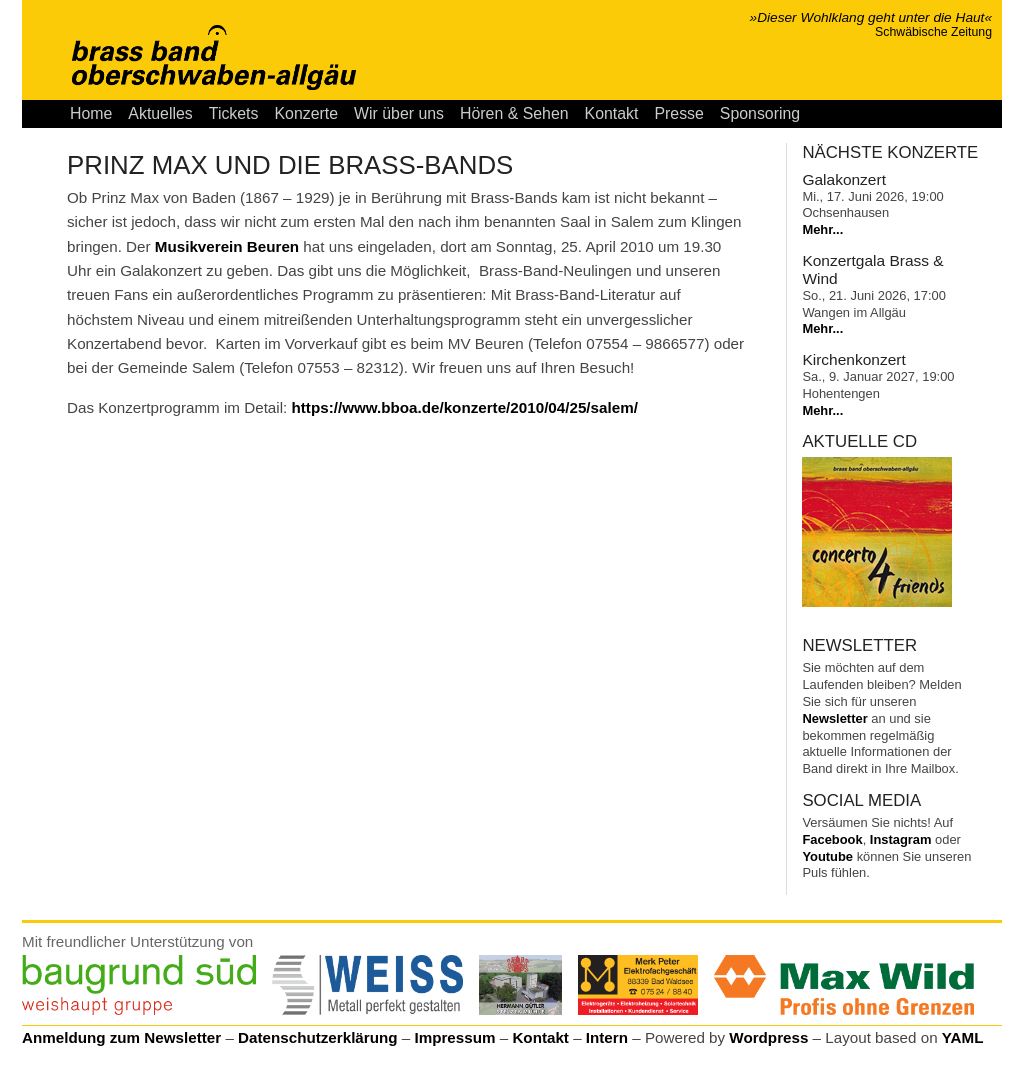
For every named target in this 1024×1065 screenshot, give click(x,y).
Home (91, 113)
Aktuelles (160, 113)
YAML (963, 1037)
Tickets (234, 113)
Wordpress (768, 1037)
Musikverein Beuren (227, 246)
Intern (607, 1037)
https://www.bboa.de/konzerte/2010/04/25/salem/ (465, 407)
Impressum (454, 1037)
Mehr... (822, 229)
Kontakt (612, 113)
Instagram (901, 839)
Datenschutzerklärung (318, 1037)
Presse (678, 113)
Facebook (832, 839)
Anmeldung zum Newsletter (121, 1037)
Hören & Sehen (514, 113)
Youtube (827, 856)
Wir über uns (399, 113)
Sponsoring (760, 113)
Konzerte (306, 113)
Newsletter (834, 718)
